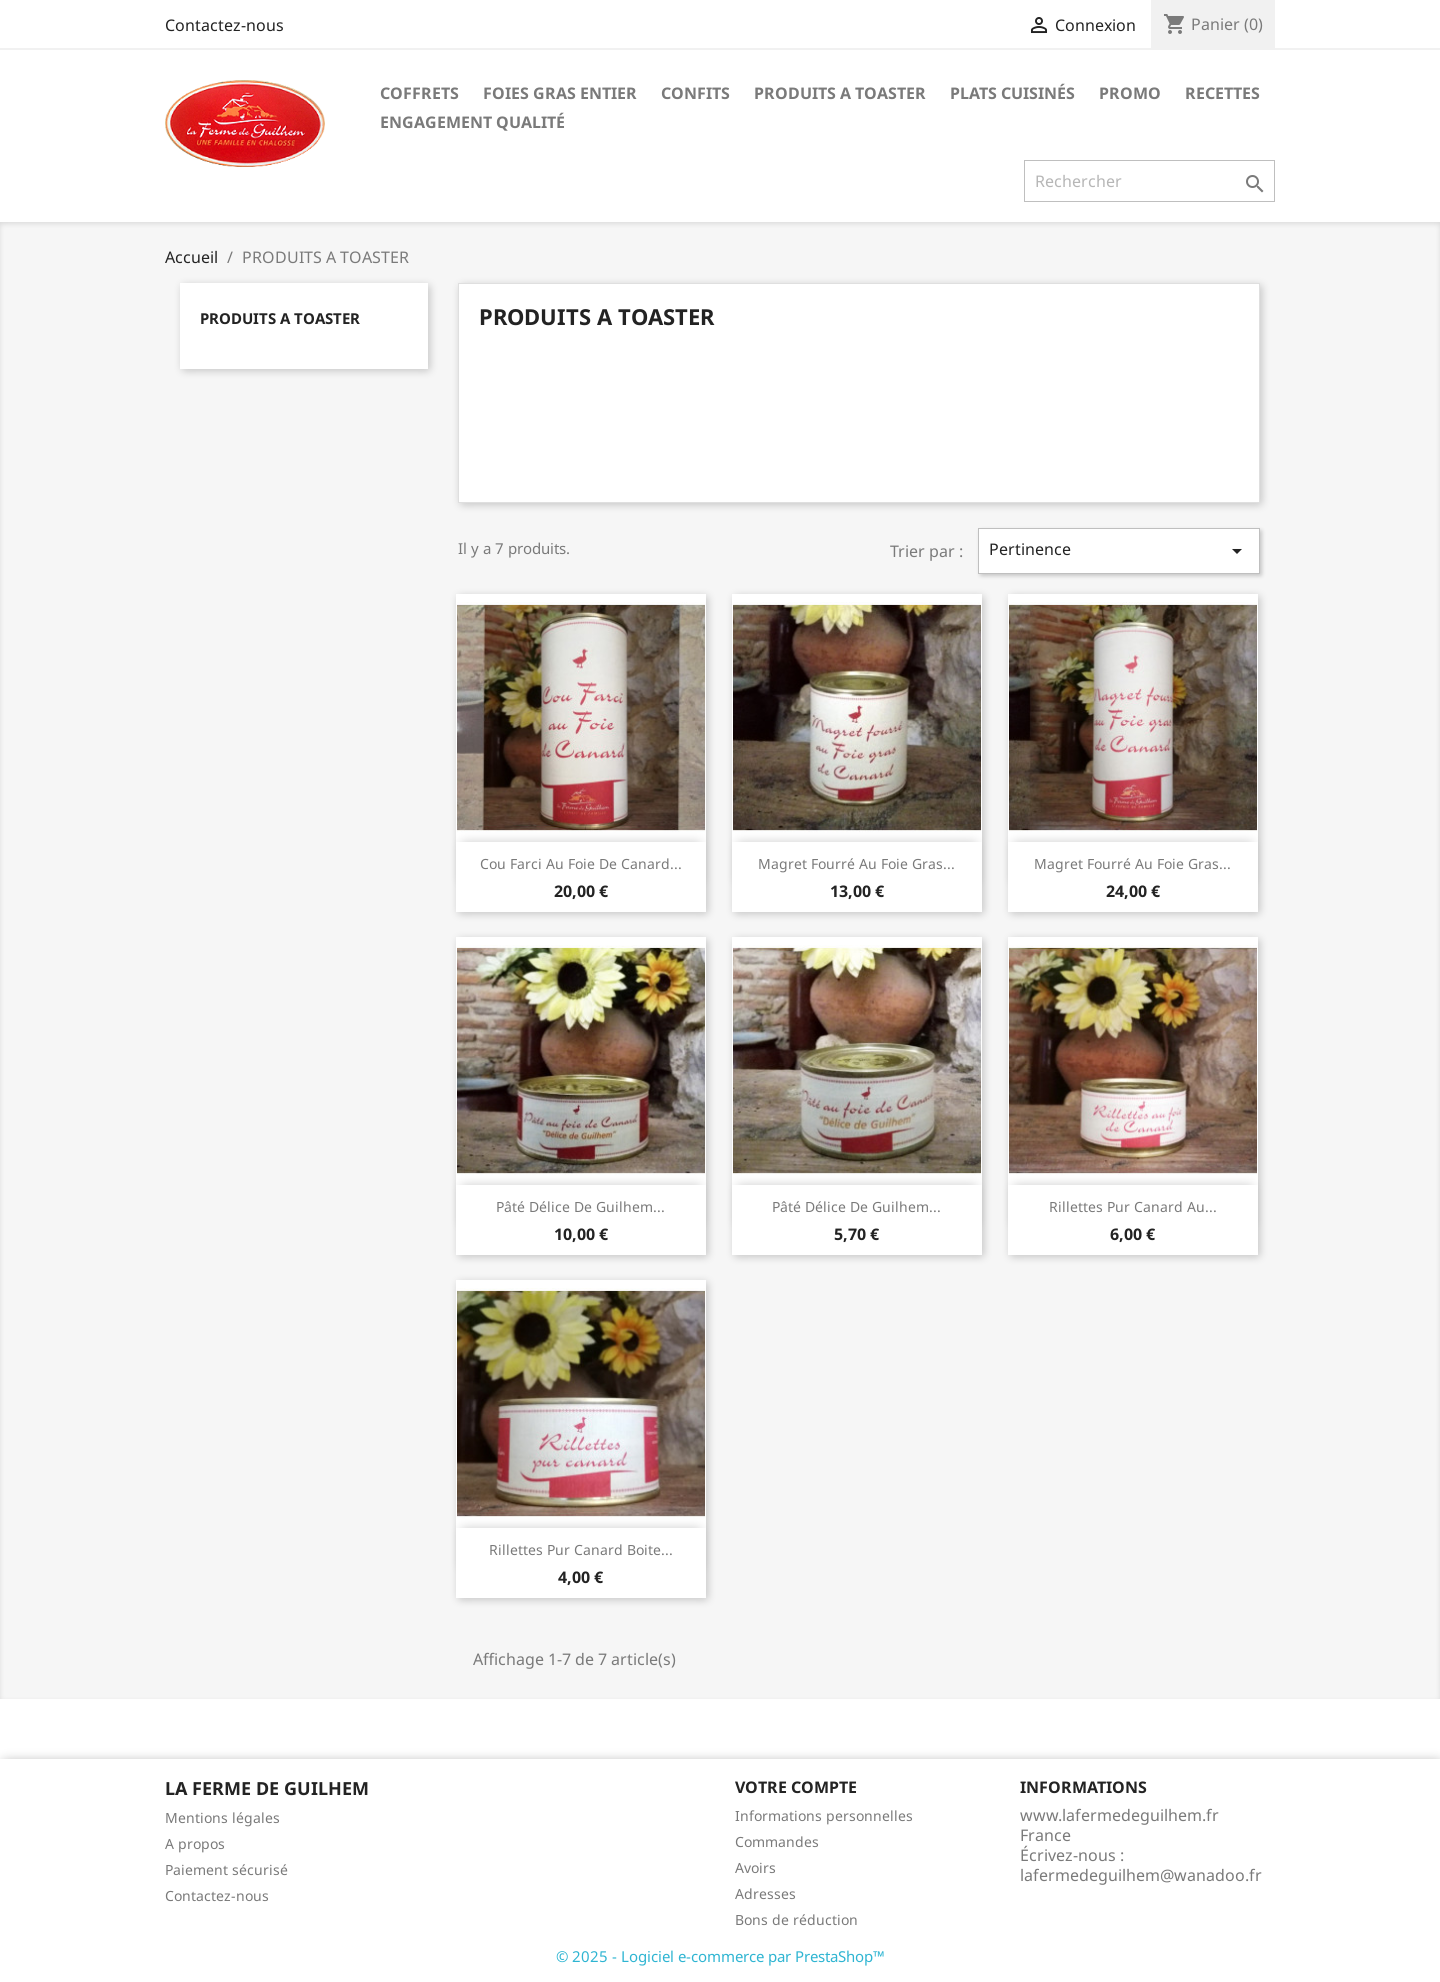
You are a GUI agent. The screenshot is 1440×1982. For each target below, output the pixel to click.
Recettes (1222, 93)
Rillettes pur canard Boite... (581, 1549)
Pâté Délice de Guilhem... (580, 1206)
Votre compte (796, 1787)
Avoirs (755, 1867)
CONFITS (695, 93)
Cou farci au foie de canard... (581, 863)
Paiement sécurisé (226, 1869)
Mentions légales (222, 1817)
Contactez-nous (224, 25)
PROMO (1130, 93)
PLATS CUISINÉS (1012, 93)
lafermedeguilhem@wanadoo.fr (1141, 1875)
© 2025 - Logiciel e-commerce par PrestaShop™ (720, 1956)
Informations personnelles (824, 1815)
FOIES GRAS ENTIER (560, 93)
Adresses (765, 1893)
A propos (195, 1843)
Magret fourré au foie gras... (856, 863)
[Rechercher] (1149, 181)
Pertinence (1119, 550)
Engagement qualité (472, 122)
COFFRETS (419, 93)
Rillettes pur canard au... (1133, 1206)
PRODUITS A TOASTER (840, 93)
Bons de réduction (796, 1919)
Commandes (777, 1841)
